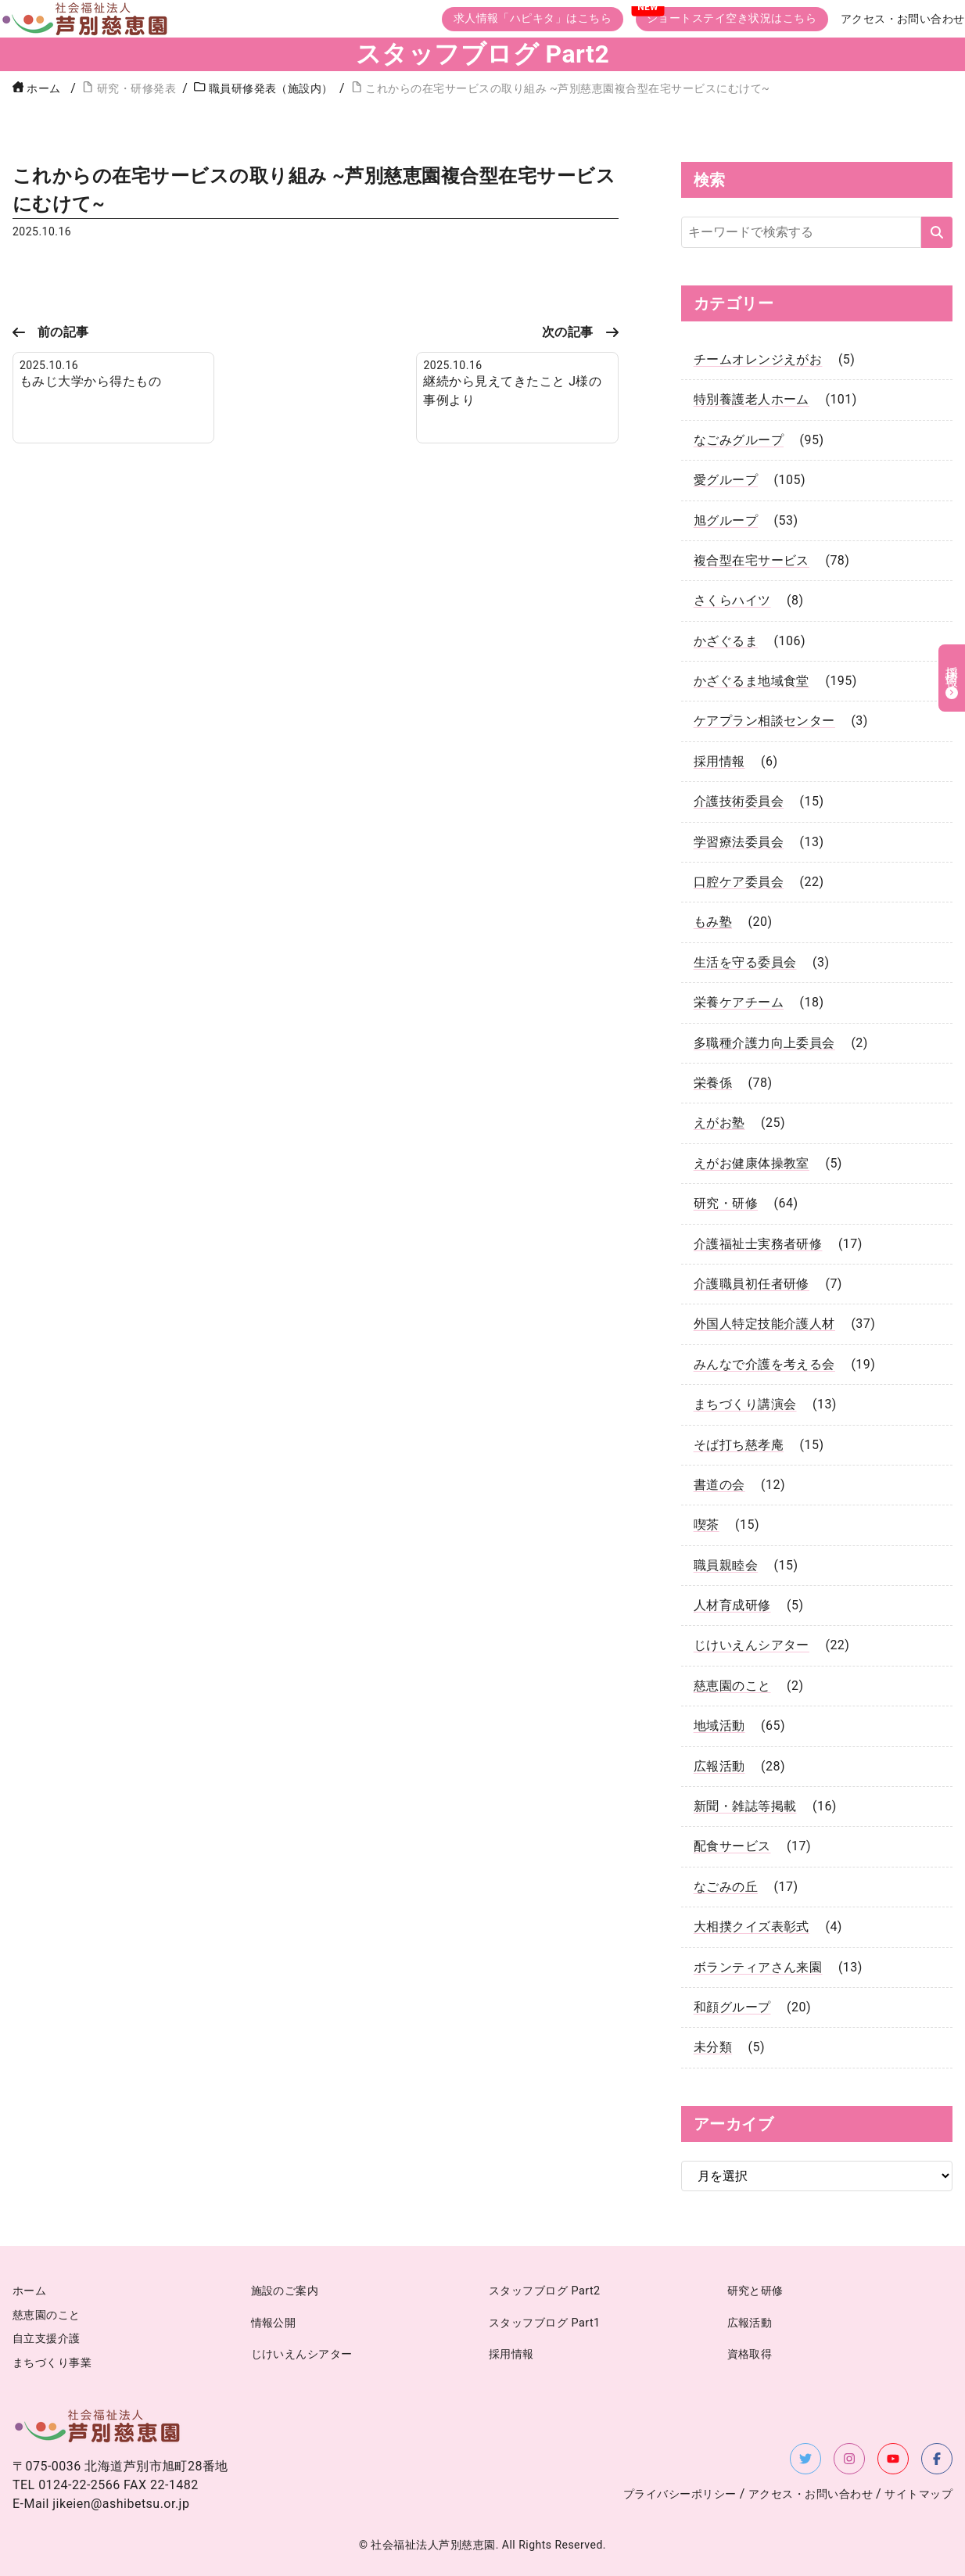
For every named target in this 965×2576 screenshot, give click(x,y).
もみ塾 (713, 921)
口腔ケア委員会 (739, 881)
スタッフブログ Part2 (545, 2291)
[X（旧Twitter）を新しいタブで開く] (805, 2458)
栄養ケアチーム (739, 1002)
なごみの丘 (726, 1886)
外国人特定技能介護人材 (764, 1323)
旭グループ (726, 520)
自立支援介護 (47, 2338)
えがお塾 (719, 1122)
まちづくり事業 (52, 2363)
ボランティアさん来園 (758, 1967)
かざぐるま (726, 640)
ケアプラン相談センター (764, 720)
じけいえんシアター (751, 1645)
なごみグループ (739, 439)
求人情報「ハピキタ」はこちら (533, 18)
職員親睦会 (726, 1565)
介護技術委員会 (739, 801)
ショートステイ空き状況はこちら (731, 18)
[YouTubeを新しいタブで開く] (893, 2458)
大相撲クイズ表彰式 (751, 1926)
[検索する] (936, 232)
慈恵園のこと (732, 1685)
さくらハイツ (732, 600)
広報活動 (719, 1766)
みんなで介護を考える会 (764, 1364)
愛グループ (726, 479)
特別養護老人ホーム (751, 399)
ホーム (37, 88)
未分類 (713, 2047)
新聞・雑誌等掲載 (745, 1806)
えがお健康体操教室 (751, 1163)
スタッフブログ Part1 (545, 2323)
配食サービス (732, 1846)
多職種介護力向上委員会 (764, 1042)
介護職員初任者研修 (751, 1283)
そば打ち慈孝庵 (739, 1444)
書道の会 (719, 1484)
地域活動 (719, 1725)
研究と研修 (755, 2291)
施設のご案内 (285, 2291)
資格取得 (750, 2354)
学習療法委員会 (739, 841)
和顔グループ (732, 2007)
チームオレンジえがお (758, 359)
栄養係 (713, 1082)
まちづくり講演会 (745, 1404)
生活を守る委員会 (745, 962)
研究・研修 (726, 1203)
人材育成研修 (732, 1605)
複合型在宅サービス (751, 560)
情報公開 (273, 2323)
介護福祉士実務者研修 (758, 1243)
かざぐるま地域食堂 (751, 680)
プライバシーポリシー (680, 2494)
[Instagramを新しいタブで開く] (849, 2458)
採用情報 (719, 761)
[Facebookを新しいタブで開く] (936, 2458)
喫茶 (706, 1524)
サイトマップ (918, 2494)
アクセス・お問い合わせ (903, 19)
